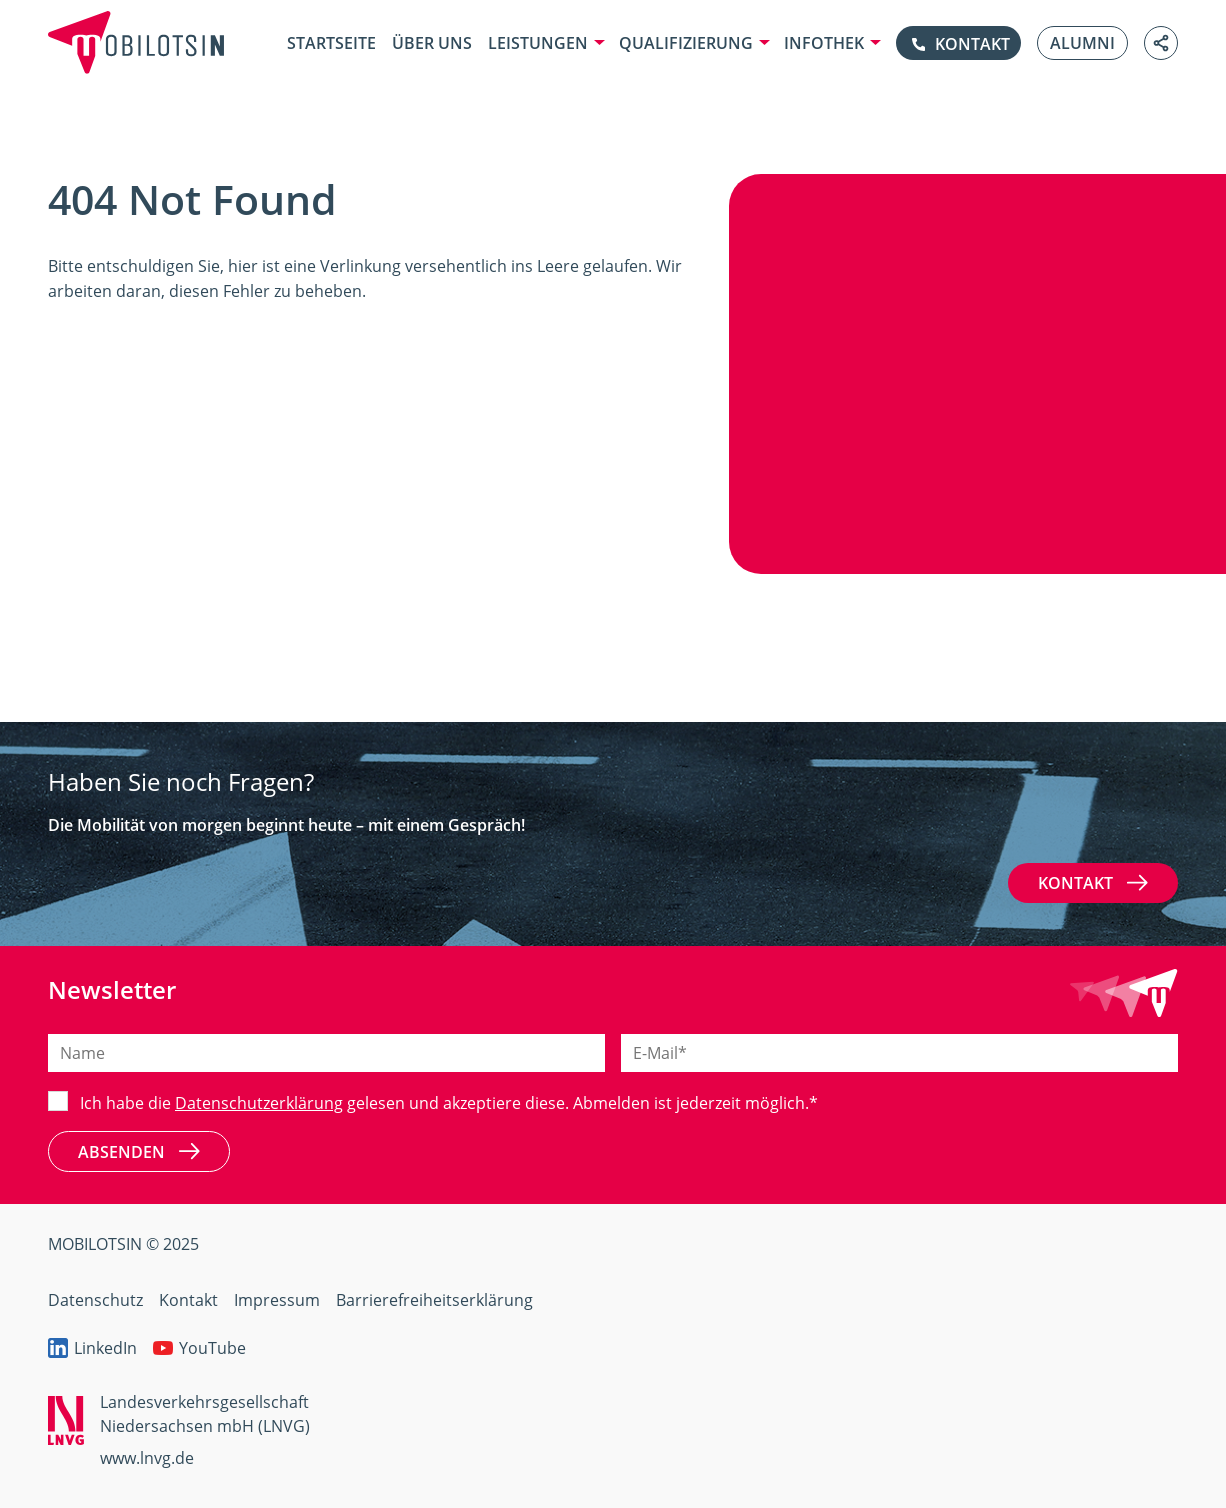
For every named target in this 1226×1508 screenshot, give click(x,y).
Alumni (1082, 43)
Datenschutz (95, 1300)
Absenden (139, 1151)
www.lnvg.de (147, 1458)
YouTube (199, 1348)
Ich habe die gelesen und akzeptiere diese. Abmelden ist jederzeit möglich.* (449, 1103)
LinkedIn (92, 1348)
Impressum (277, 1300)
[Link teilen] (1161, 43)
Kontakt (1093, 883)
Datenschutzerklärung (259, 1103)
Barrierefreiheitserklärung (434, 1300)
